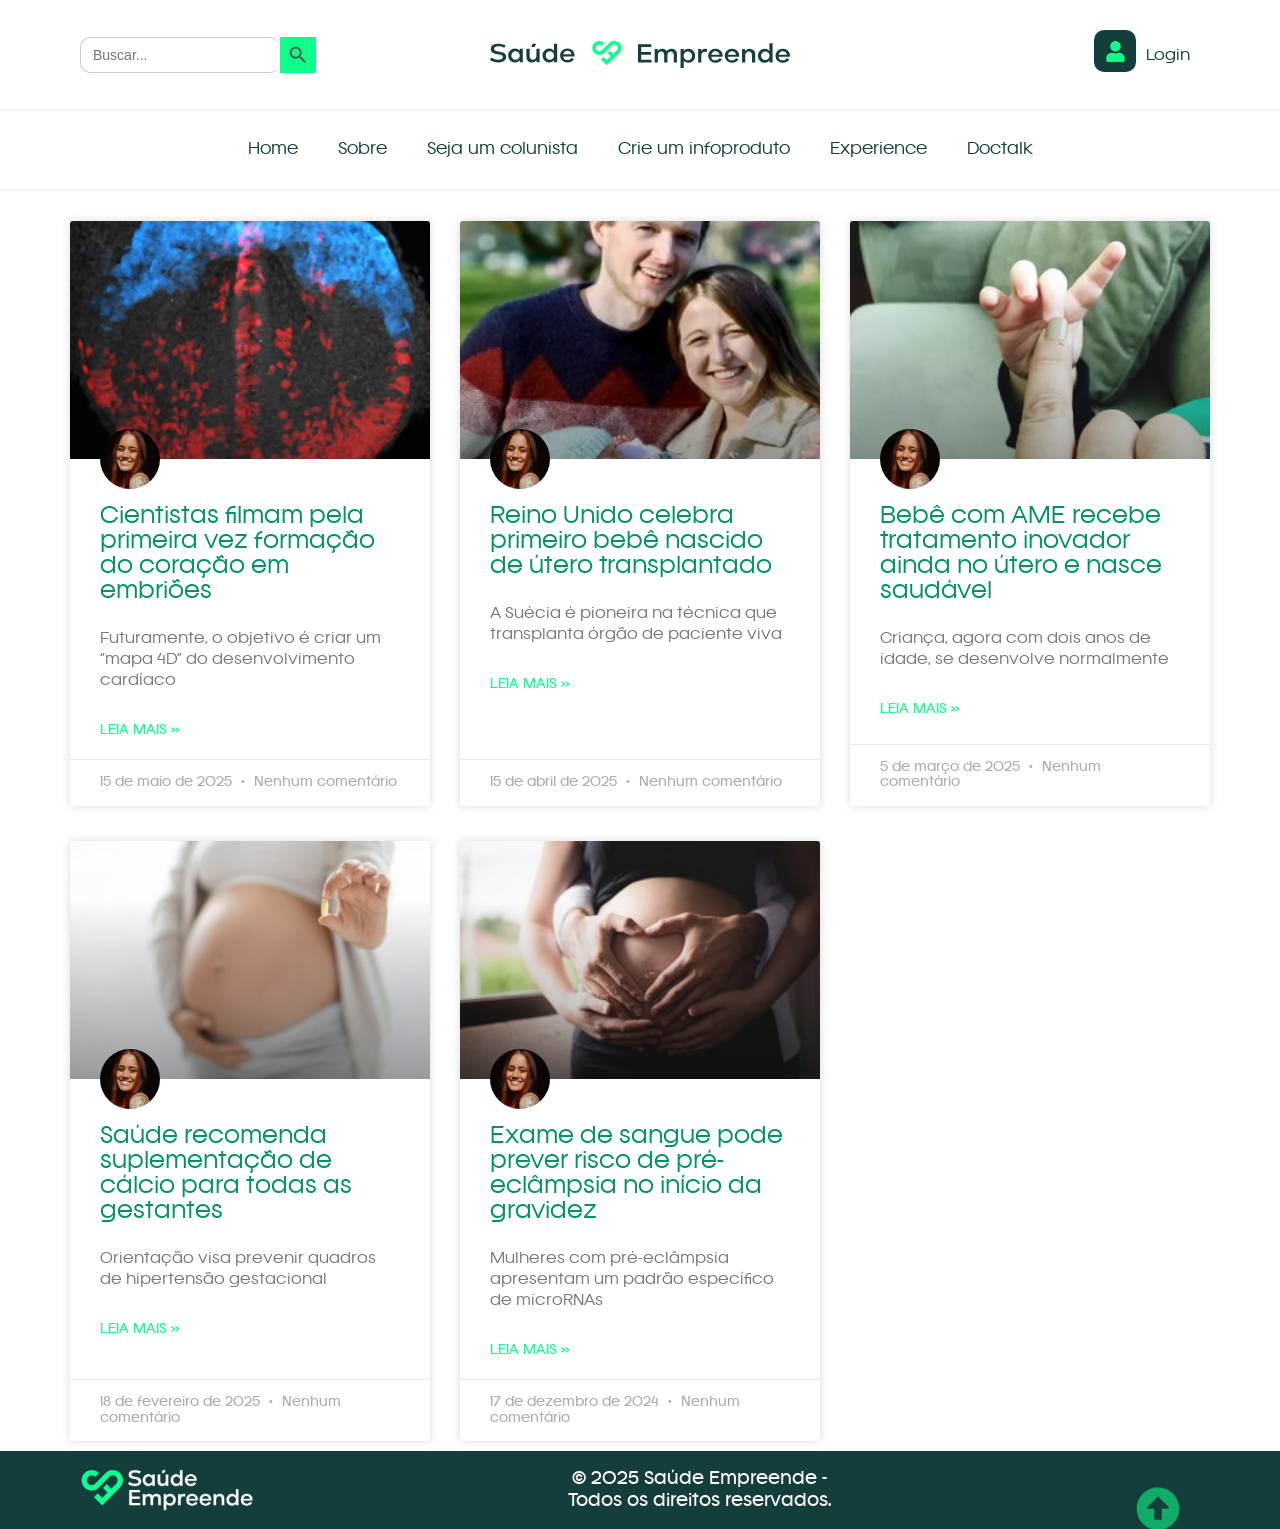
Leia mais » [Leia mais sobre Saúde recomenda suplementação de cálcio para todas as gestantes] (140, 1329)
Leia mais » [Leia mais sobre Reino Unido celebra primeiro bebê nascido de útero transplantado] (530, 684)
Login (1168, 56)
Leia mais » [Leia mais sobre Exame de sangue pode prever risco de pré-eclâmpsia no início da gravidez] (530, 1350)
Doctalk (1000, 149)
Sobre (362, 149)
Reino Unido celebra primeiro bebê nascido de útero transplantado (631, 541)
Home (273, 149)
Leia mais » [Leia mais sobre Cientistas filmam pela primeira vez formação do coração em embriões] (140, 730)
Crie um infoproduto (704, 149)
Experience (878, 149)
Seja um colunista (502, 149)
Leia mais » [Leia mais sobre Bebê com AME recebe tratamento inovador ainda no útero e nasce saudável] (920, 709)
